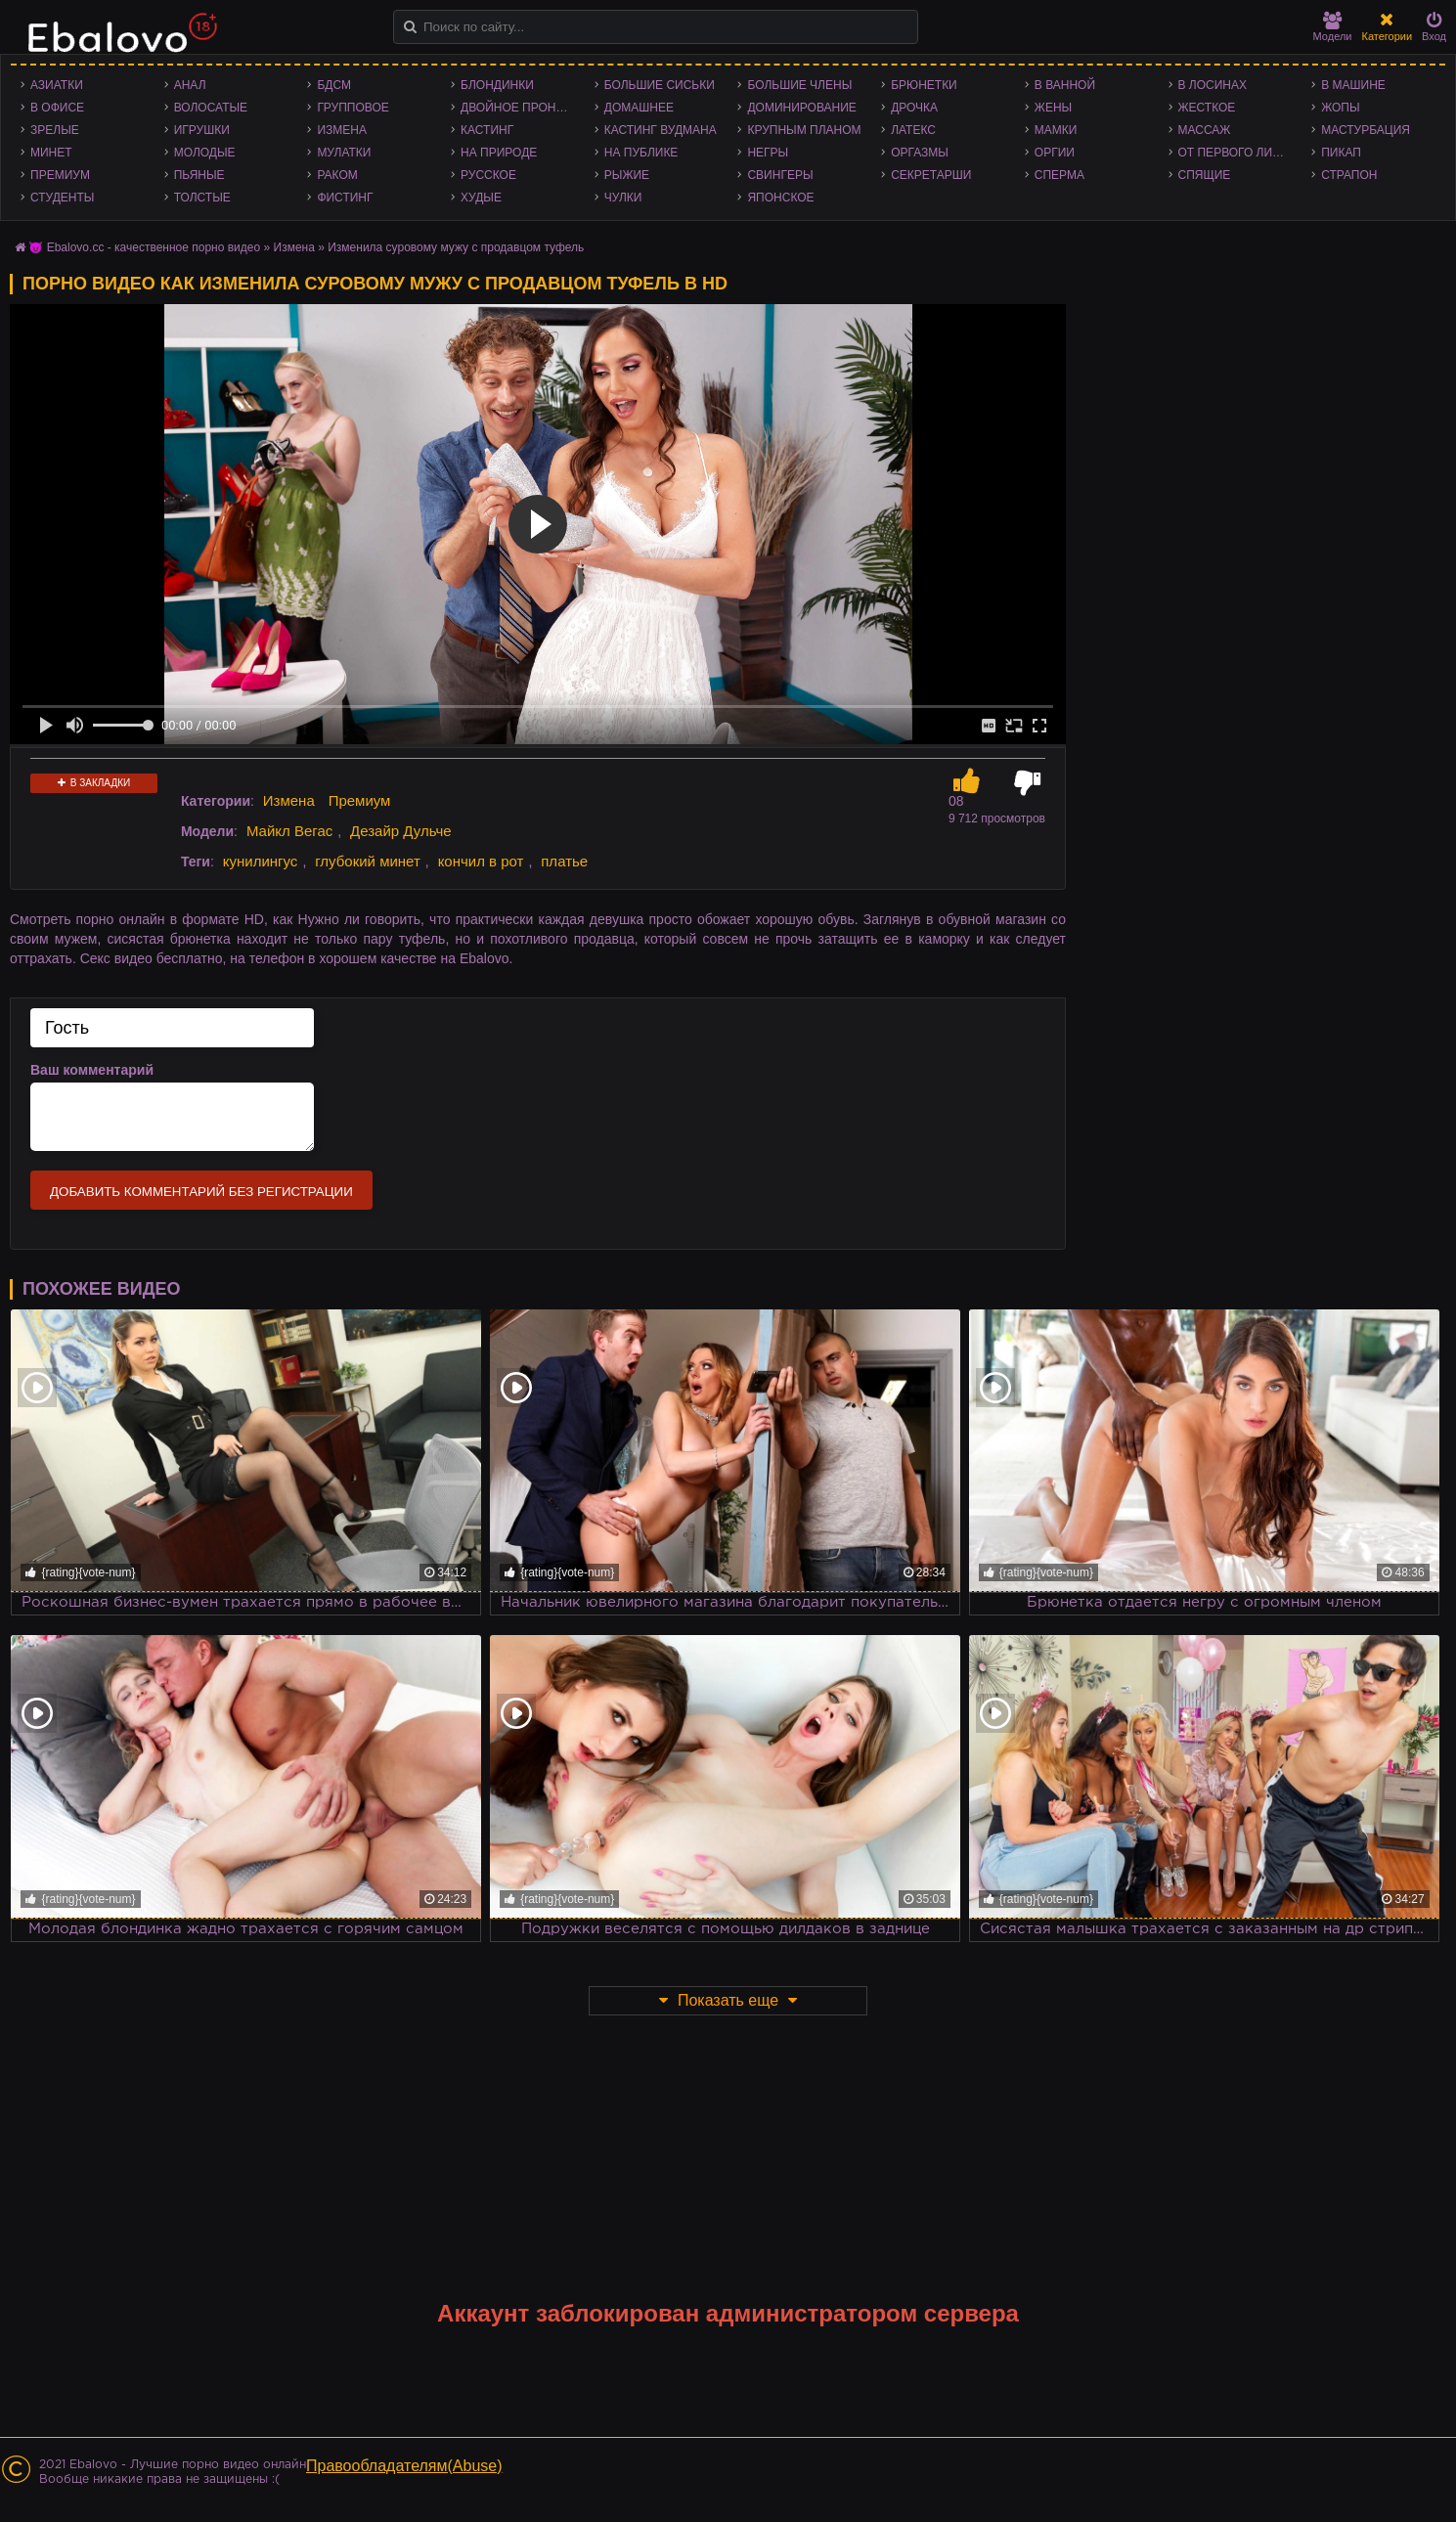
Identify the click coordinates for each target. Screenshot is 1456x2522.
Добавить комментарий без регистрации (201, 1191)
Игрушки (202, 130)
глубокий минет (367, 861)
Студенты (62, 197)
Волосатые (210, 107)
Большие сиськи (659, 85)
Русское (488, 175)
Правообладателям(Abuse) (404, 2465)
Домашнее (639, 107)
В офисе (57, 107)
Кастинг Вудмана (660, 130)
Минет (51, 152)
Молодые (205, 152)
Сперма (1059, 175)
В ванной (1065, 85)
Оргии (1055, 152)
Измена (342, 130)
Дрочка (914, 107)
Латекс (913, 130)
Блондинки (497, 85)
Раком (337, 175)
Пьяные (199, 175)
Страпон (1349, 175)
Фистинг (345, 197)
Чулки (623, 197)
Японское (780, 197)
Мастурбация (1365, 130)
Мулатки (344, 152)
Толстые (202, 197)
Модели (1332, 27)
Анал (190, 85)
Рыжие (626, 175)
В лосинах (1213, 85)
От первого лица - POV (1240, 152)
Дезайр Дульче (401, 830)
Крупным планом (803, 130)
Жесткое (1207, 107)
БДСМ (334, 85)
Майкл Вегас (289, 830)
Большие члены (799, 85)
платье (564, 861)
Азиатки (56, 85)
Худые (481, 197)
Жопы (1340, 107)
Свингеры (780, 175)
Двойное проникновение (523, 107)
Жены (1053, 107)
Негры (767, 152)
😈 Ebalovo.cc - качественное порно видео (144, 247)
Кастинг (487, 130)
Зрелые (54, 130)
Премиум (60, 175)
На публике (641, 152)
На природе (499, 152)
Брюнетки (924, 85)
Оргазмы (920, 152)
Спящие (1204, 175)
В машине (1353, 85)
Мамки (1056, 130)
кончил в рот (481, 861)
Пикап (1341, 152)
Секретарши (931, 175)
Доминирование (801, 107)
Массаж (1204, 130)
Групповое (352, 107)
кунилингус (260, 861)
